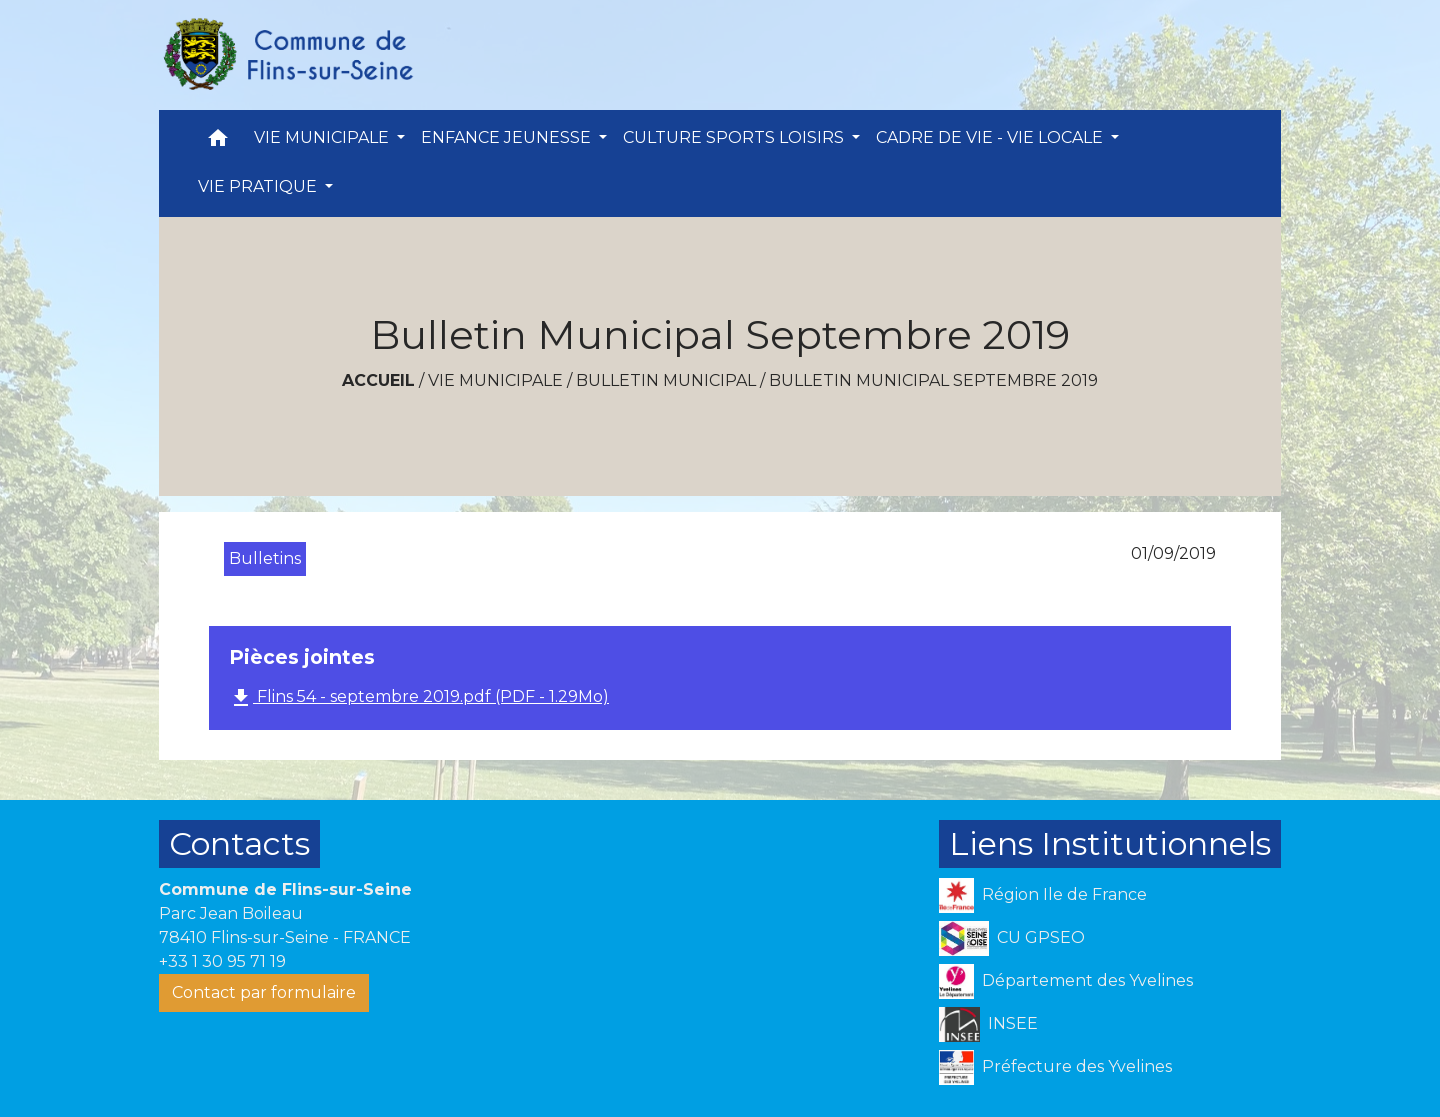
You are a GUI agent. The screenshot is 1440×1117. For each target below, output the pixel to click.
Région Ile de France (1043, 895)
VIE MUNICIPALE (495, 380)
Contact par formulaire (264, 992)
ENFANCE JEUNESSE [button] (508, 137)
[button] (218, 142)
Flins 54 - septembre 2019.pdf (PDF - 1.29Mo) (419, 698)
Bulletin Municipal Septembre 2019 (933, 380)
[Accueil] (287, 55)
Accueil (378, 380)
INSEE (988, 1024)
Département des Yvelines (1066, 981)
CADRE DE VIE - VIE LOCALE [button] (991, 137)
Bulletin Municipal (666, 380)
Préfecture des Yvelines (1055, 1067)
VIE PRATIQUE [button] (259, 186)
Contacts (239, 843)
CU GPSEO (1012, 938)
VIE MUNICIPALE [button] (323, 137)
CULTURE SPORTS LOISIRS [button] (735, 137)
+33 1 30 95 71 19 (222, 961)
